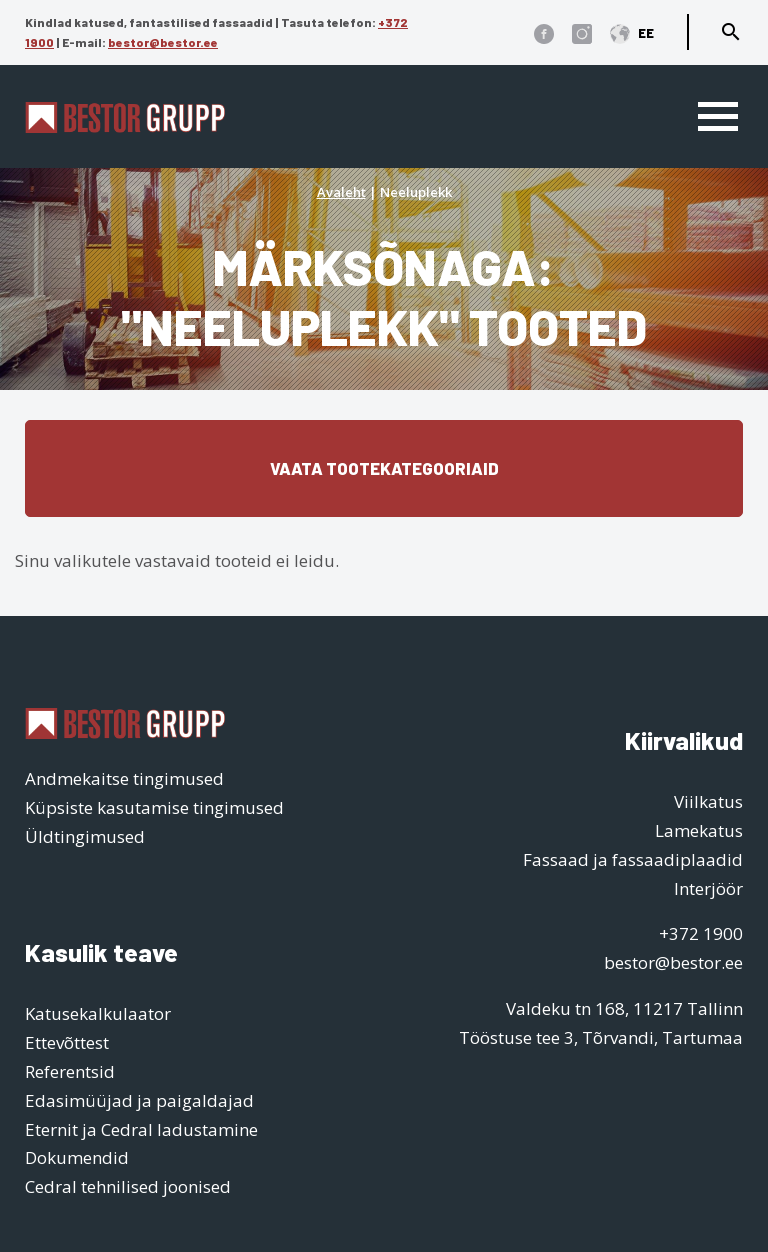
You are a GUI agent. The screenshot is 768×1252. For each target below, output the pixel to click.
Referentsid (70, 1071)
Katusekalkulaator (98, 1013)
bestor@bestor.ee (163, 42)
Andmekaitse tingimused (124, 778)
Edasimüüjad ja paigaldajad (139, 1100)
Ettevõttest (67, 1042)
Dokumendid (77, 1157)
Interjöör (708, 888)
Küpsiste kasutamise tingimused (154, 807)
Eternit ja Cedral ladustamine (141, 1129)
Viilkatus (708, 801)
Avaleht (341, 192)
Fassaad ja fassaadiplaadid (633, 859)
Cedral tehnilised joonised (128, 1186)
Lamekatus (699, 830)
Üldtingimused (85, 836)
